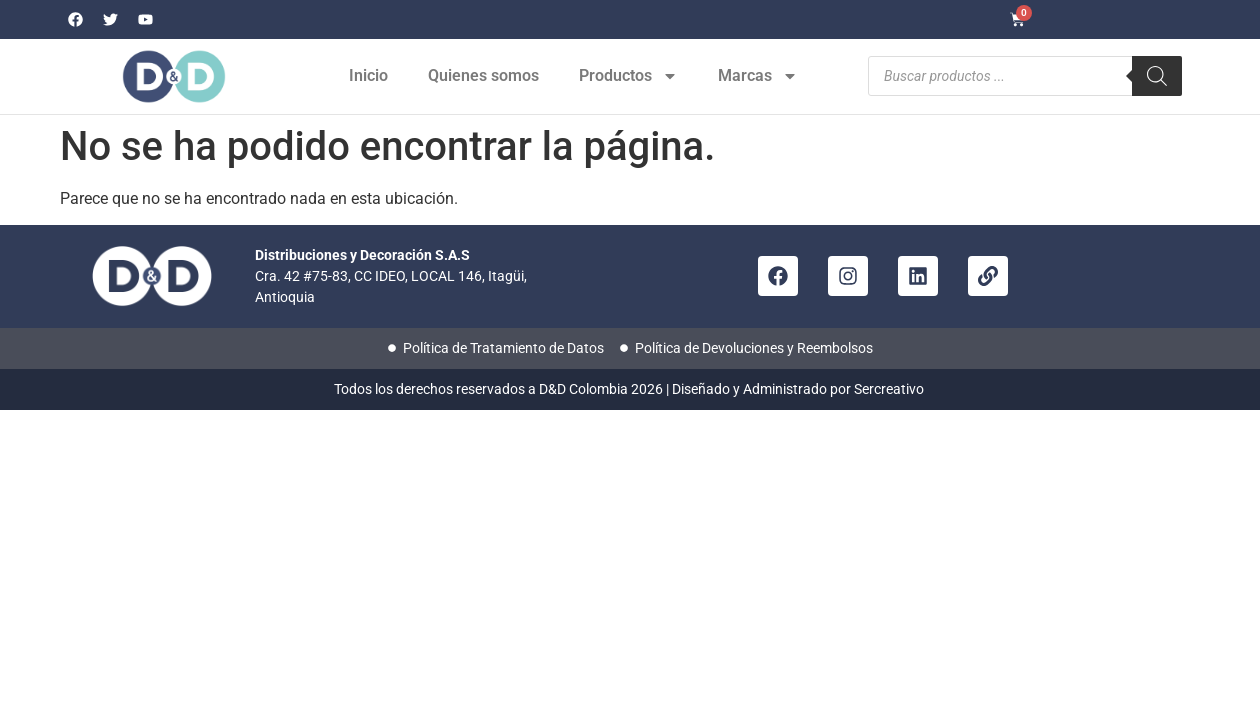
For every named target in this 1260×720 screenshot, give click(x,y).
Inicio (368, 75)
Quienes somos (483, 75)
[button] (1210, 670)
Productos (628, 76)
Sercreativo (890, 389)
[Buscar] (1157, 76)
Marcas (758, 76)
